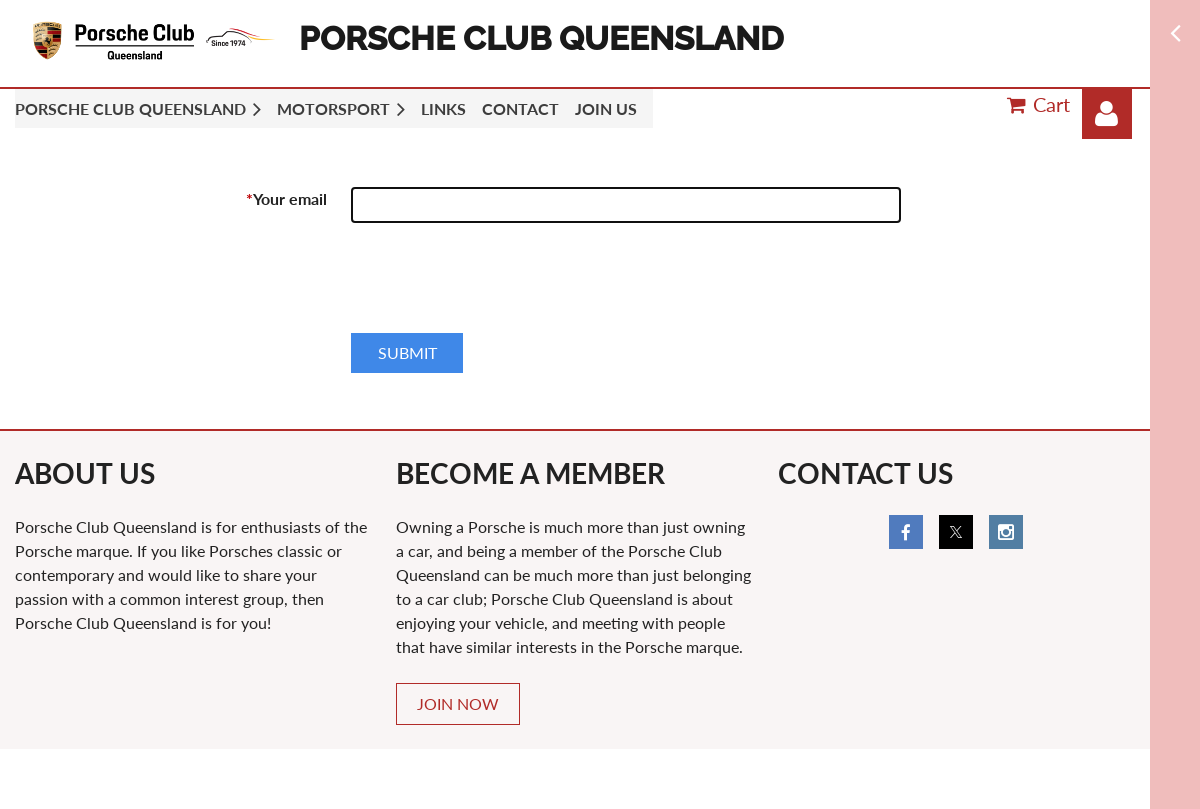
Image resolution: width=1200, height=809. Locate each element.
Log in (1107, 114)
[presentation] (503, 286)
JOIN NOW (458, 703)
